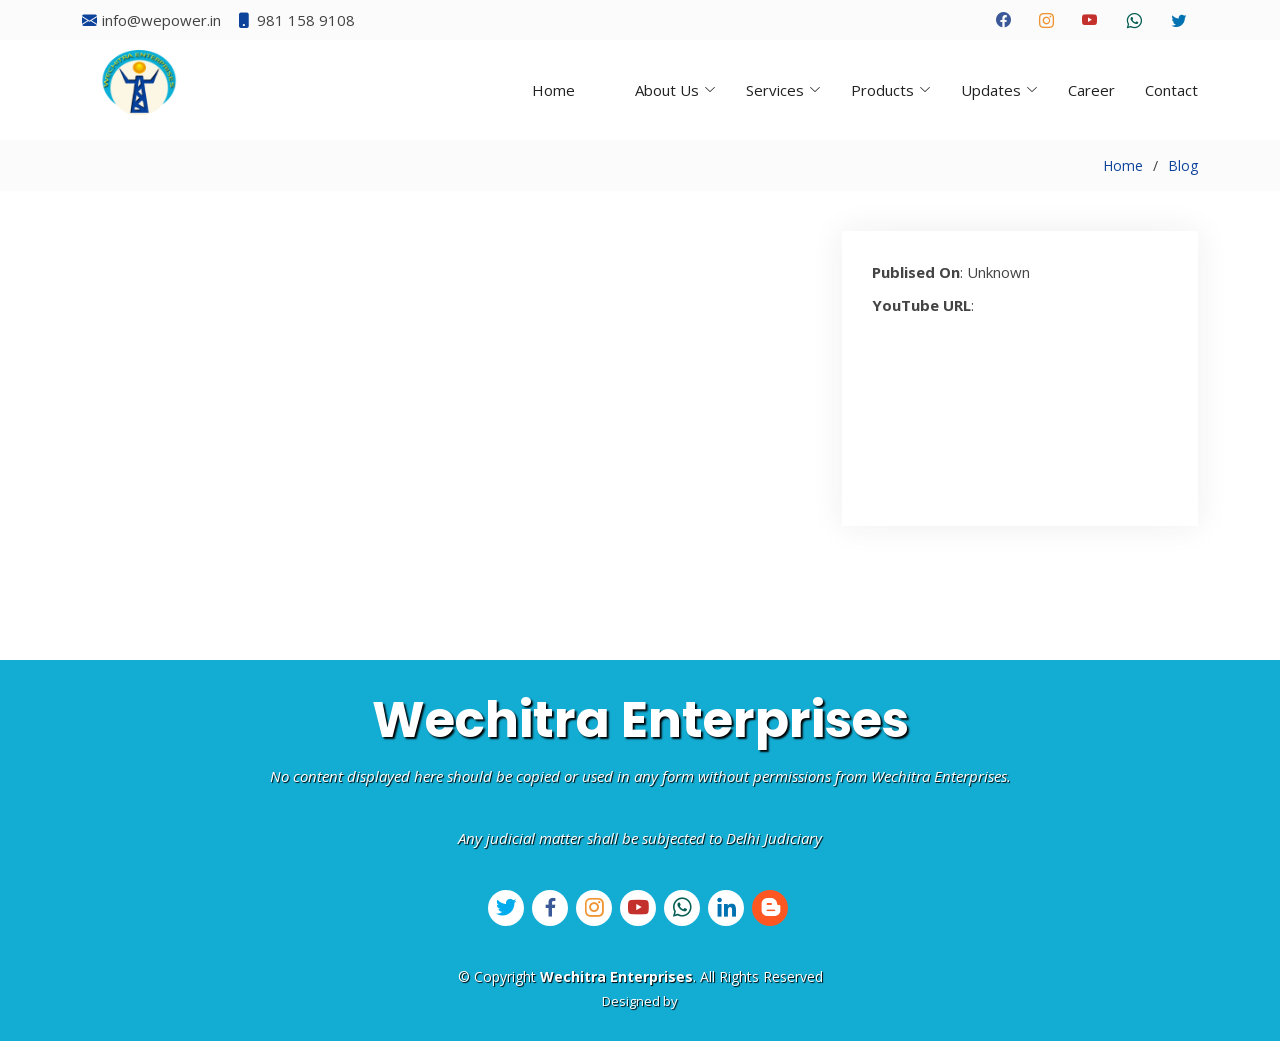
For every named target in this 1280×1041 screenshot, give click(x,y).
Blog (1183, 165)
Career (1091, 90)
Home (553, 90)
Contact (1171, 90)
